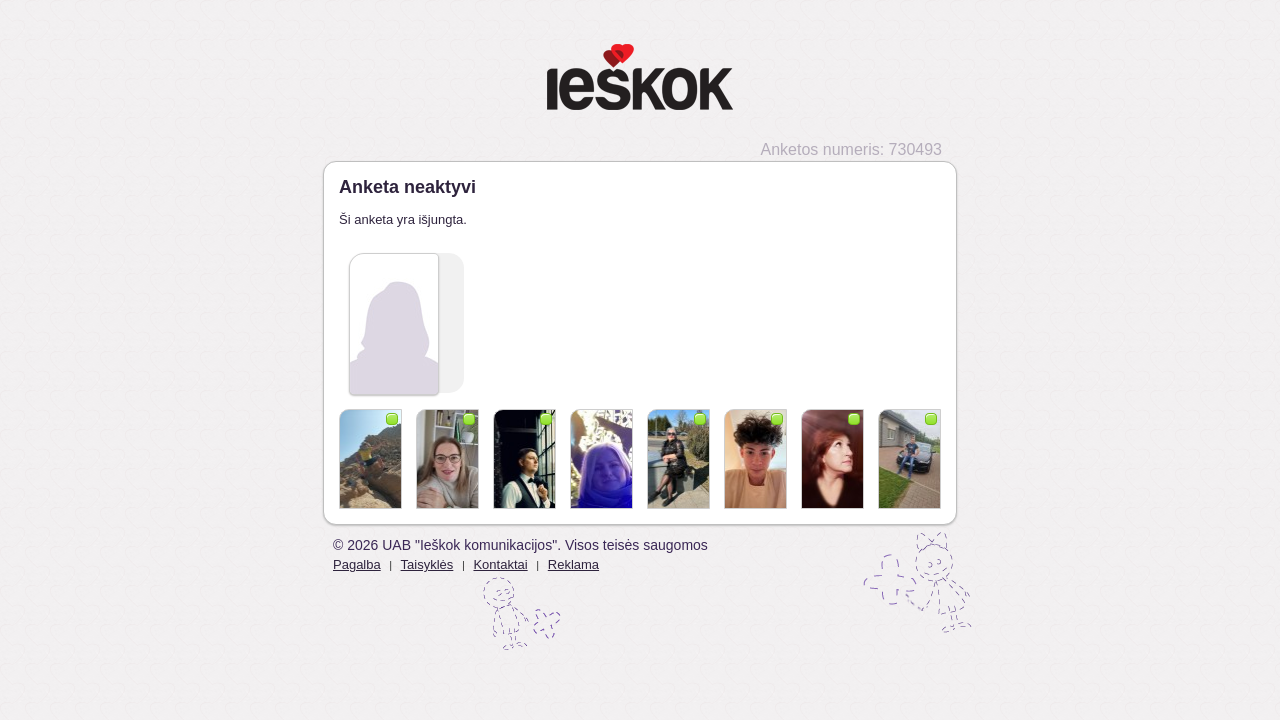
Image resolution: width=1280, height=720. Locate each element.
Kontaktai (500, 564)
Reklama (573, 564)
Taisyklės (427, 564)
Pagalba (357, 564)
